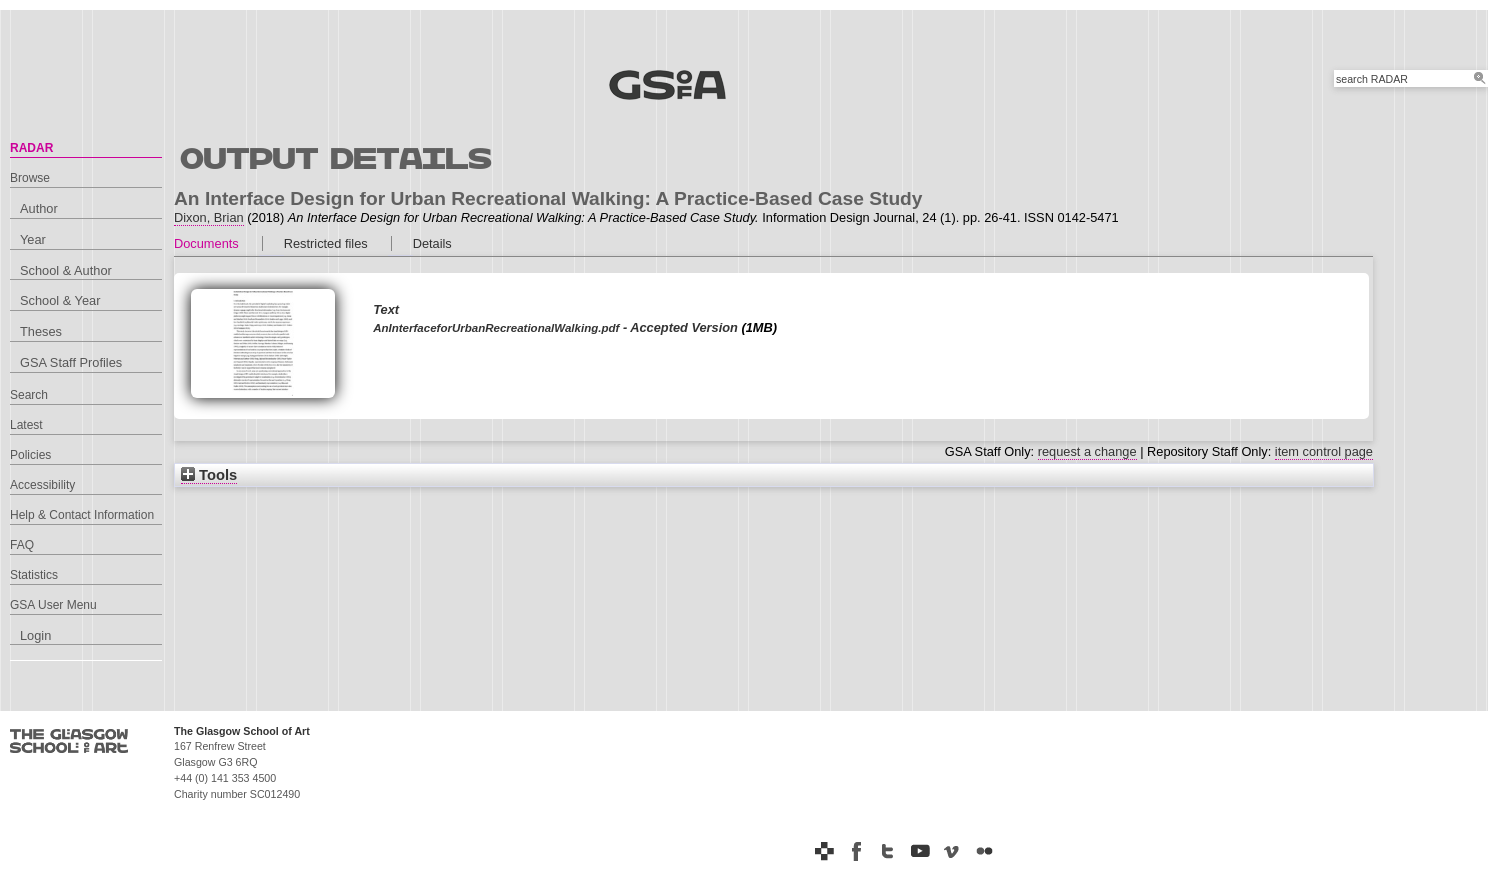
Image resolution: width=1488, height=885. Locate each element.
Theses (41, 331)
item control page (1324, 451)
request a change (1087, 451)
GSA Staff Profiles (71, 362)
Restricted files (326, 243)
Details (432, 243)
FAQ (22, 545)
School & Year (60, 300)
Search (29, 395)
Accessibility (42, 485)
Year (33, 239)
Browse (30, 178)
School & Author (66, 270)
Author (39, 208)
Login (35, 635)
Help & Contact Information (82, 515)
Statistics (34, 575)
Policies (30, 455)
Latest (26, 425)
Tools (209, 475)
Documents (206, 243)
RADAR (31, 148)
